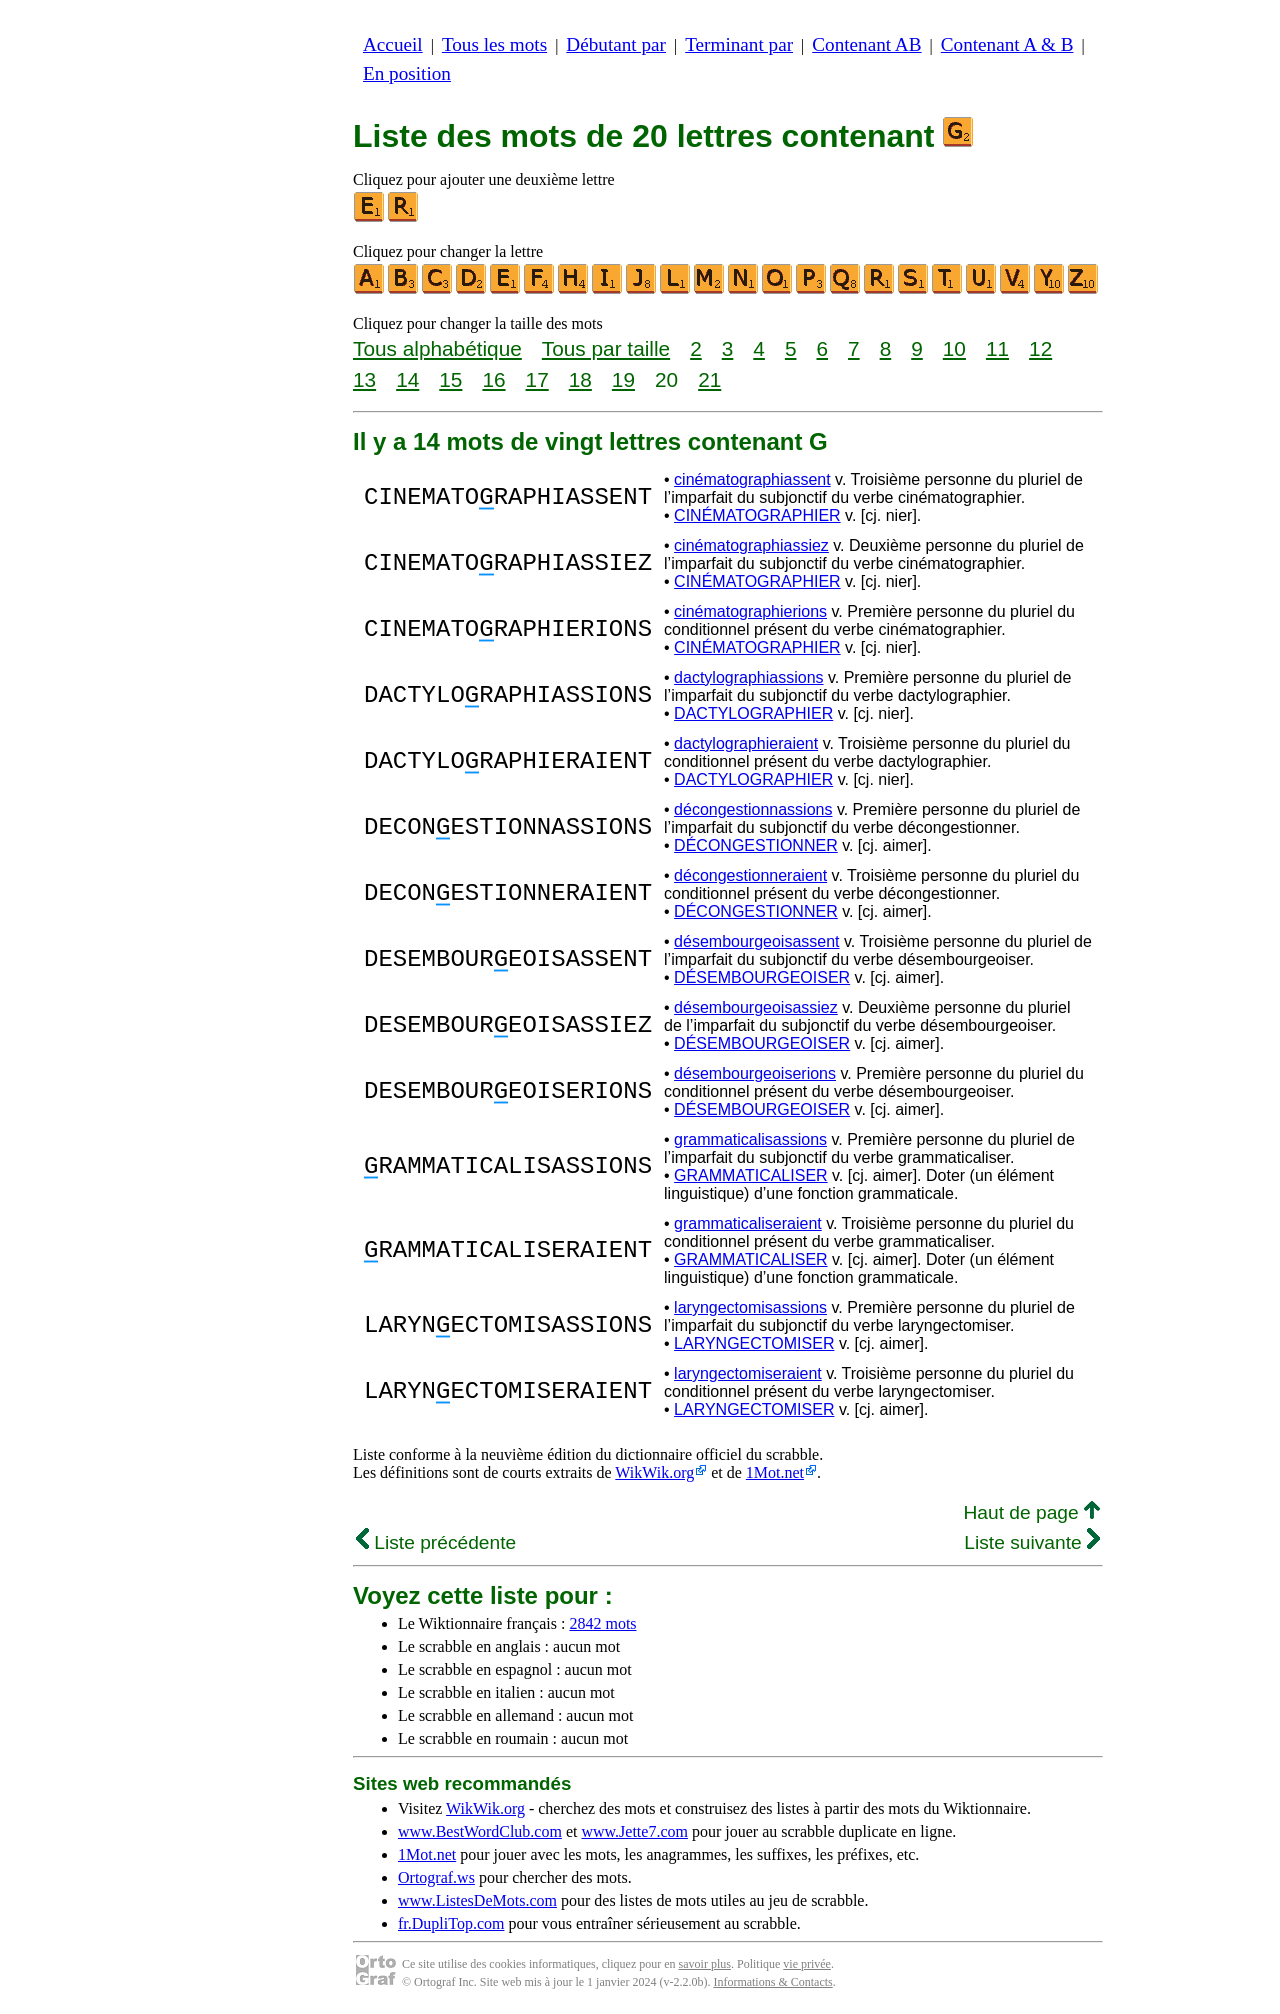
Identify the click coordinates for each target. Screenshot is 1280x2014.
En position (407, 73)
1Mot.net (775, 1472)
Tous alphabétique (437, 348)
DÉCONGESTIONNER (756, 845)
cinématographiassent (752, 479)
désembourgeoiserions (755, 1073)
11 (997, 348)
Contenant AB (866, 44)
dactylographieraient (746, 743)
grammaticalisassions (750, 1139)
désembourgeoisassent (756, 941)
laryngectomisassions (750, 1307)
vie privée (807, 1964)
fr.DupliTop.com (451, 1923)
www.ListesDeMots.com (477, 1900)
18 (580, 379)
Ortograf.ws (436, 1877)
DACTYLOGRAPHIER (753, 713)
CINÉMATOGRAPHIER (757, 515)
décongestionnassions (753, 809)
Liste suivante (1032, 1542)
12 (1040, 348)
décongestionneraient (750, 875)
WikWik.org (654, 1472)
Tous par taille (606, 348)
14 (407, 379)
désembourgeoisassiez (756, 1007)
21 (709, 379)
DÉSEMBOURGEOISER (762, 977)
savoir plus (705, 1964)
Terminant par (739, 44)
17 (537, 379)
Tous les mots (494, 44)
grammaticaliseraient (748, 1223)
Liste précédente (436, 1542)
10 (954, 348)
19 (623, 379)
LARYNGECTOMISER (754, 1343)
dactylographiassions (748, 677)
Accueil (393, 44)
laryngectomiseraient (748, 1373)
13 (364, 379)
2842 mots (602, 1623)
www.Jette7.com (634, 1831)
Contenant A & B (1007, 44)
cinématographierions (750, 611)
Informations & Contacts (772, 1982)
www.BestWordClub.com (480, 1831)
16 (493, 379)
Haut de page (1031, 1512)
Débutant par (616, 44)
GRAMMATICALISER (751, 1175)
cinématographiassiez (751, 545)
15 (450, 379)
